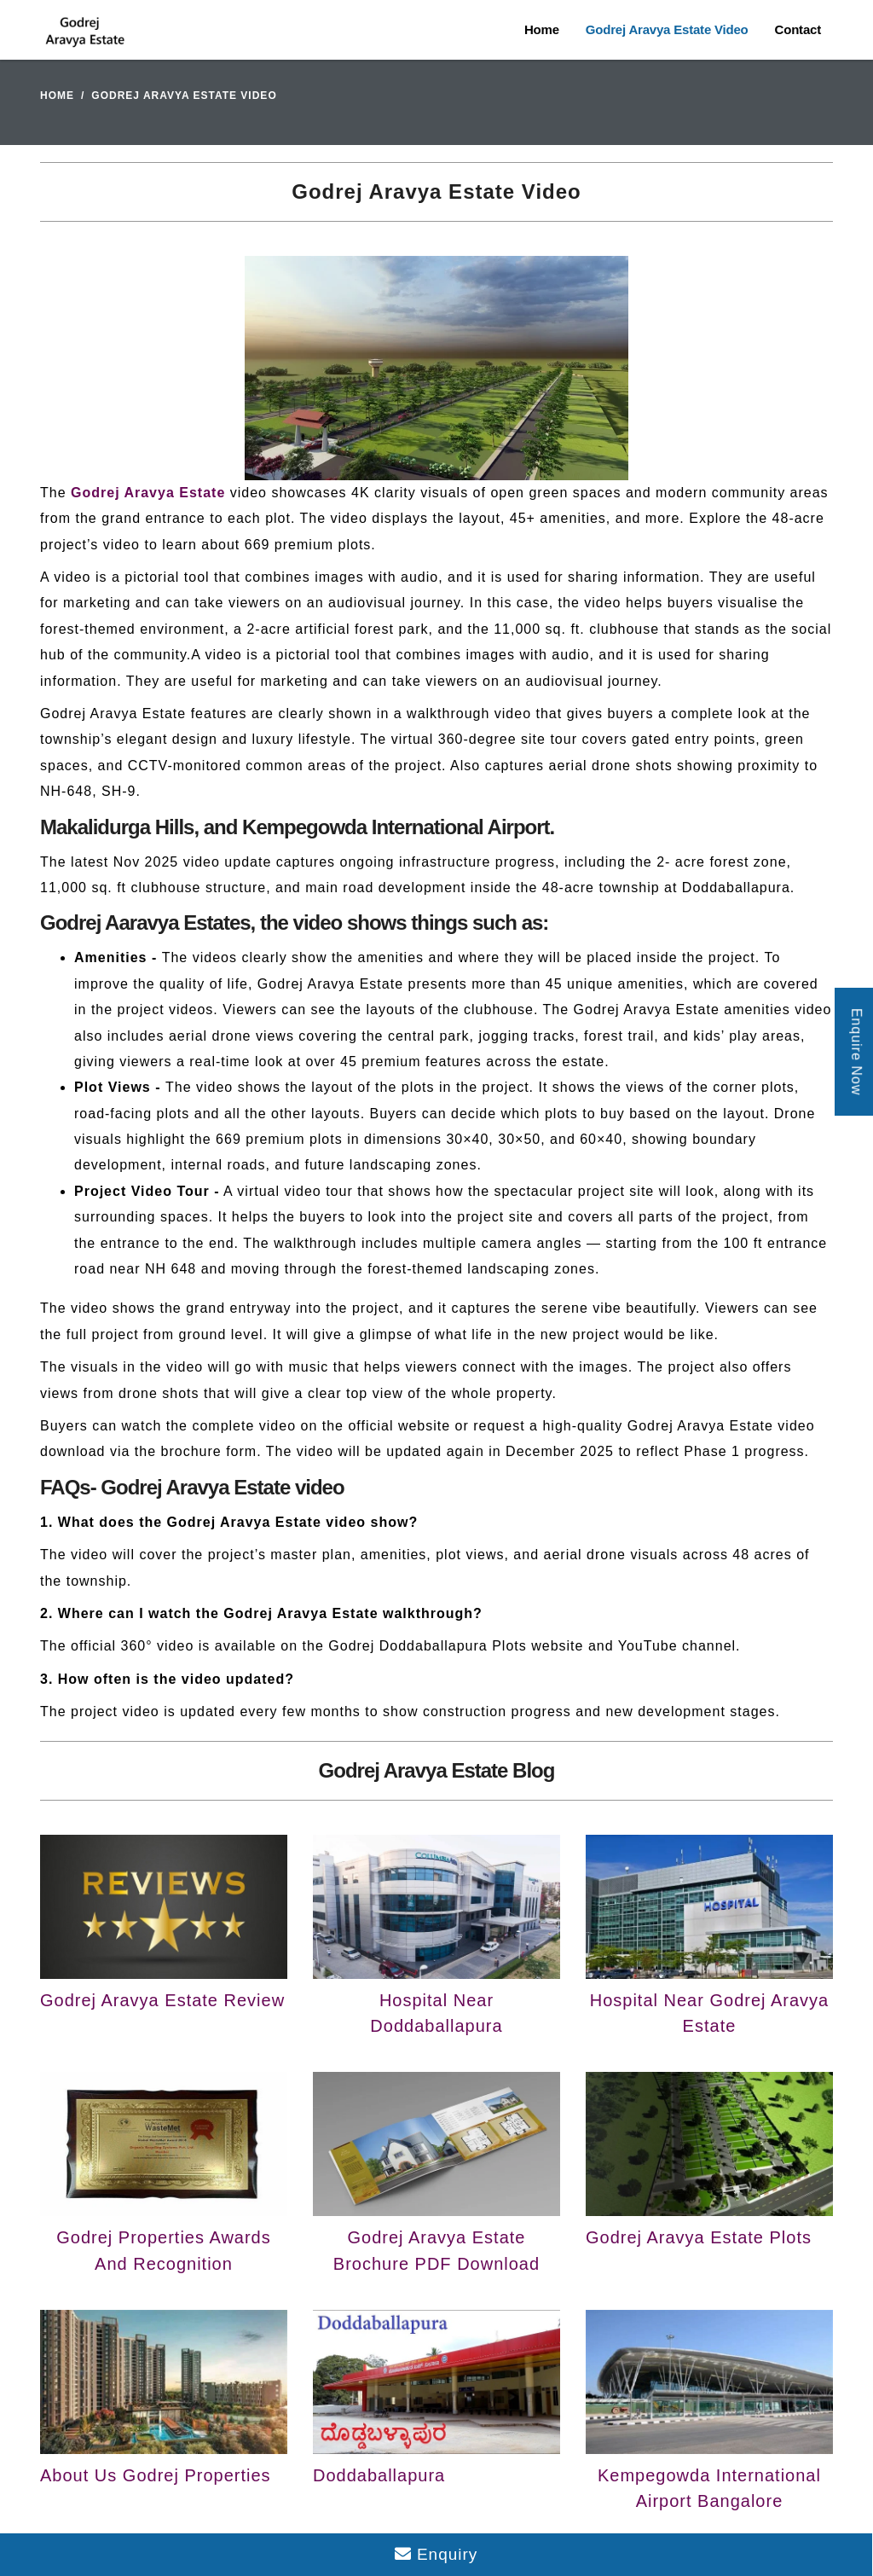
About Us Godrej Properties (155, 2475)
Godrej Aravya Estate (148, 492)
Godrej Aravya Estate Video (667, 29)
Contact (798, 29)
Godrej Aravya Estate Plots (699, 2237)
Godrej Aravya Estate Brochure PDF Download (436, 2250)
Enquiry (436, 2554)
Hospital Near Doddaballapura (436, 2013)
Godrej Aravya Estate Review (162, 2000)
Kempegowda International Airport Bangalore (709, 2488)
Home (541, 29)
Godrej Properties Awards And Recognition (163, 2250)
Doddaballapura (379, 2475)
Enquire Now (856, 1052)
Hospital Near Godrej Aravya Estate (709, 2013)
